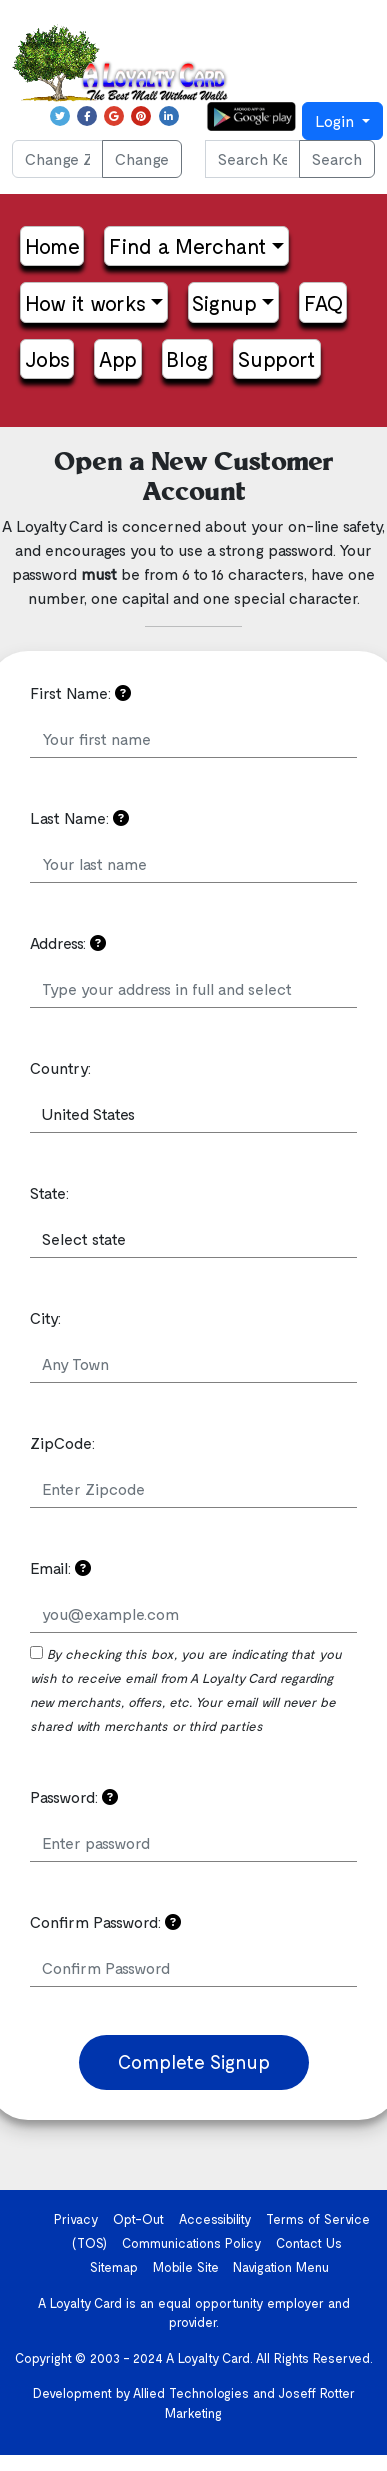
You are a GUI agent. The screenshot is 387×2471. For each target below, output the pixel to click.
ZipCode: (62, 1442)
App (118, 358)
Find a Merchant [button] (188, 245)
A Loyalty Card (208, 2358)
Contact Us (309, 2243)
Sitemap (114, 2267)
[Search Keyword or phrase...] (253, 159)
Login (336, 120)
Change (142, 158)
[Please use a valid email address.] (83, 1567)
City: (45, 1317)
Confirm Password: (105, 1921)
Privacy (76, 2219)
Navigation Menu (281, 2267)
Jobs (47, 358)
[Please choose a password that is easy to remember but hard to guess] (110, 1796)
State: (49, 1192)
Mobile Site (186, 2267)
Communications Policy (192, 2243)
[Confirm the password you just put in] (173, 1921)
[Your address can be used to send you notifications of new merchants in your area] (98, 942)
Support (277, 358)
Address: (68, 942)
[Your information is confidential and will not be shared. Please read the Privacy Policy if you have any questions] (123, 692)
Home (52, 245)
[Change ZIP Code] (57, 159)
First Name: (80, 692)
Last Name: (79, 817)
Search (337, 158)
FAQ (323, 302)
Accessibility (215, 2219)
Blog (187, 358)
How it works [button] (85, 302)
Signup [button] (224, 302)
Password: (74, 1796)
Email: (60, 1567)
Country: (60, 1067)
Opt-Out (138, 2219)
